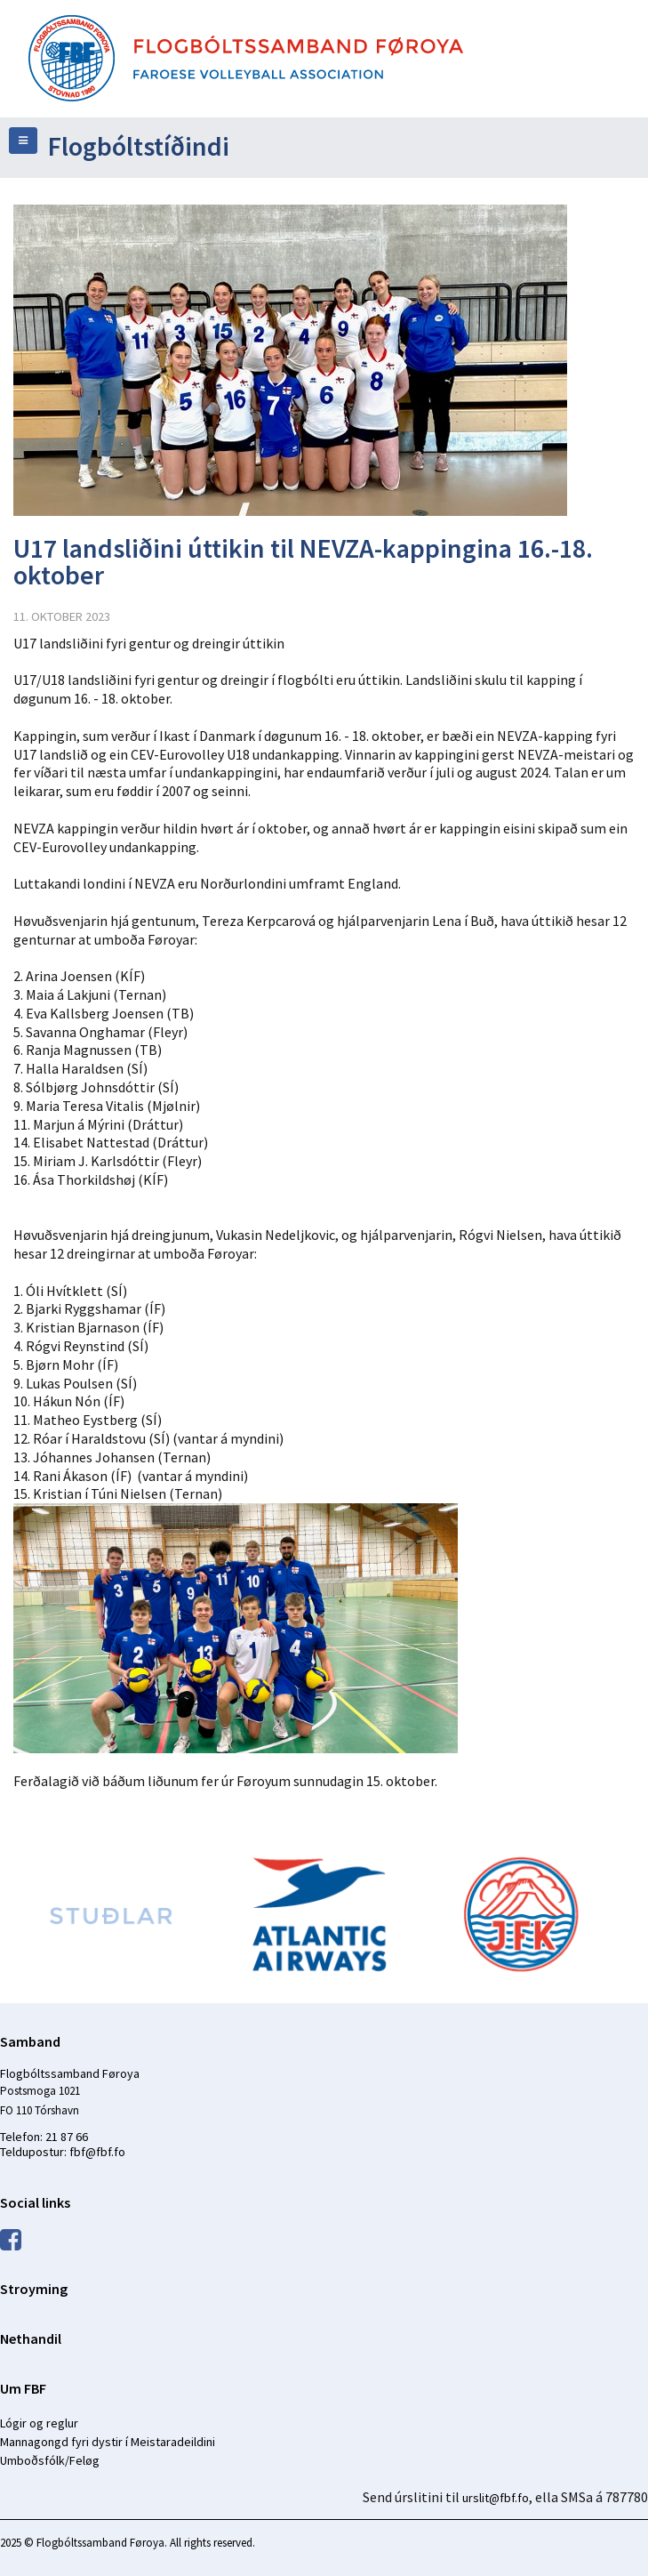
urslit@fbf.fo (495, 2498)
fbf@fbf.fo (97, 2152)
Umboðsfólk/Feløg (50, 2460)
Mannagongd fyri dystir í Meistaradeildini (107, 2442)
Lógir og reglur (39, 2423)
